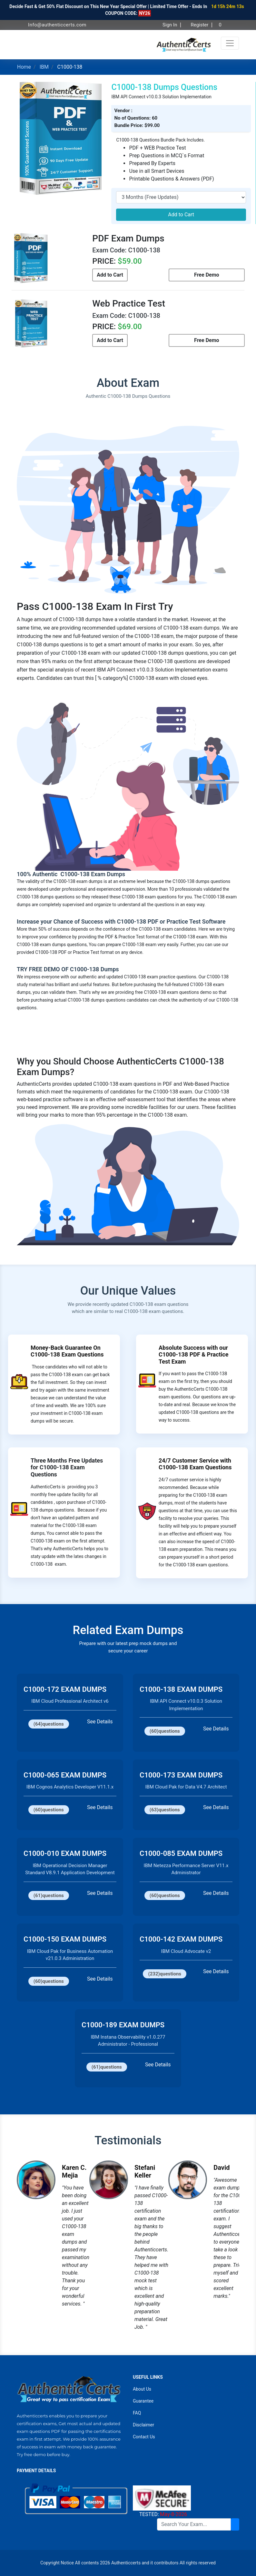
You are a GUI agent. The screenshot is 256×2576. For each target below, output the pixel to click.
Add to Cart (181, 214)
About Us (142, 2389)
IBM (44, 67)
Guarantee (143, 2401)
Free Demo (206, 275)
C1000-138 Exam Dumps (92, 874)
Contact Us (144, 2436)
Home (24, 67)
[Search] (194, 2524)
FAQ (137, 2412)
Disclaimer (143, 2424)
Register (197, 25)
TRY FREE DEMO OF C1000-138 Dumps (68, 969)
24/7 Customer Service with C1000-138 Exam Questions (195, 1464)
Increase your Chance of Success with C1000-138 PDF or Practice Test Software (121, 921)
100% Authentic (38, 874)
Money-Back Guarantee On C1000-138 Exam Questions (67, 1351)
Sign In (168, 25)
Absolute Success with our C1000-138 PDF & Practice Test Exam (193, 1354)
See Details (100, 1722)
